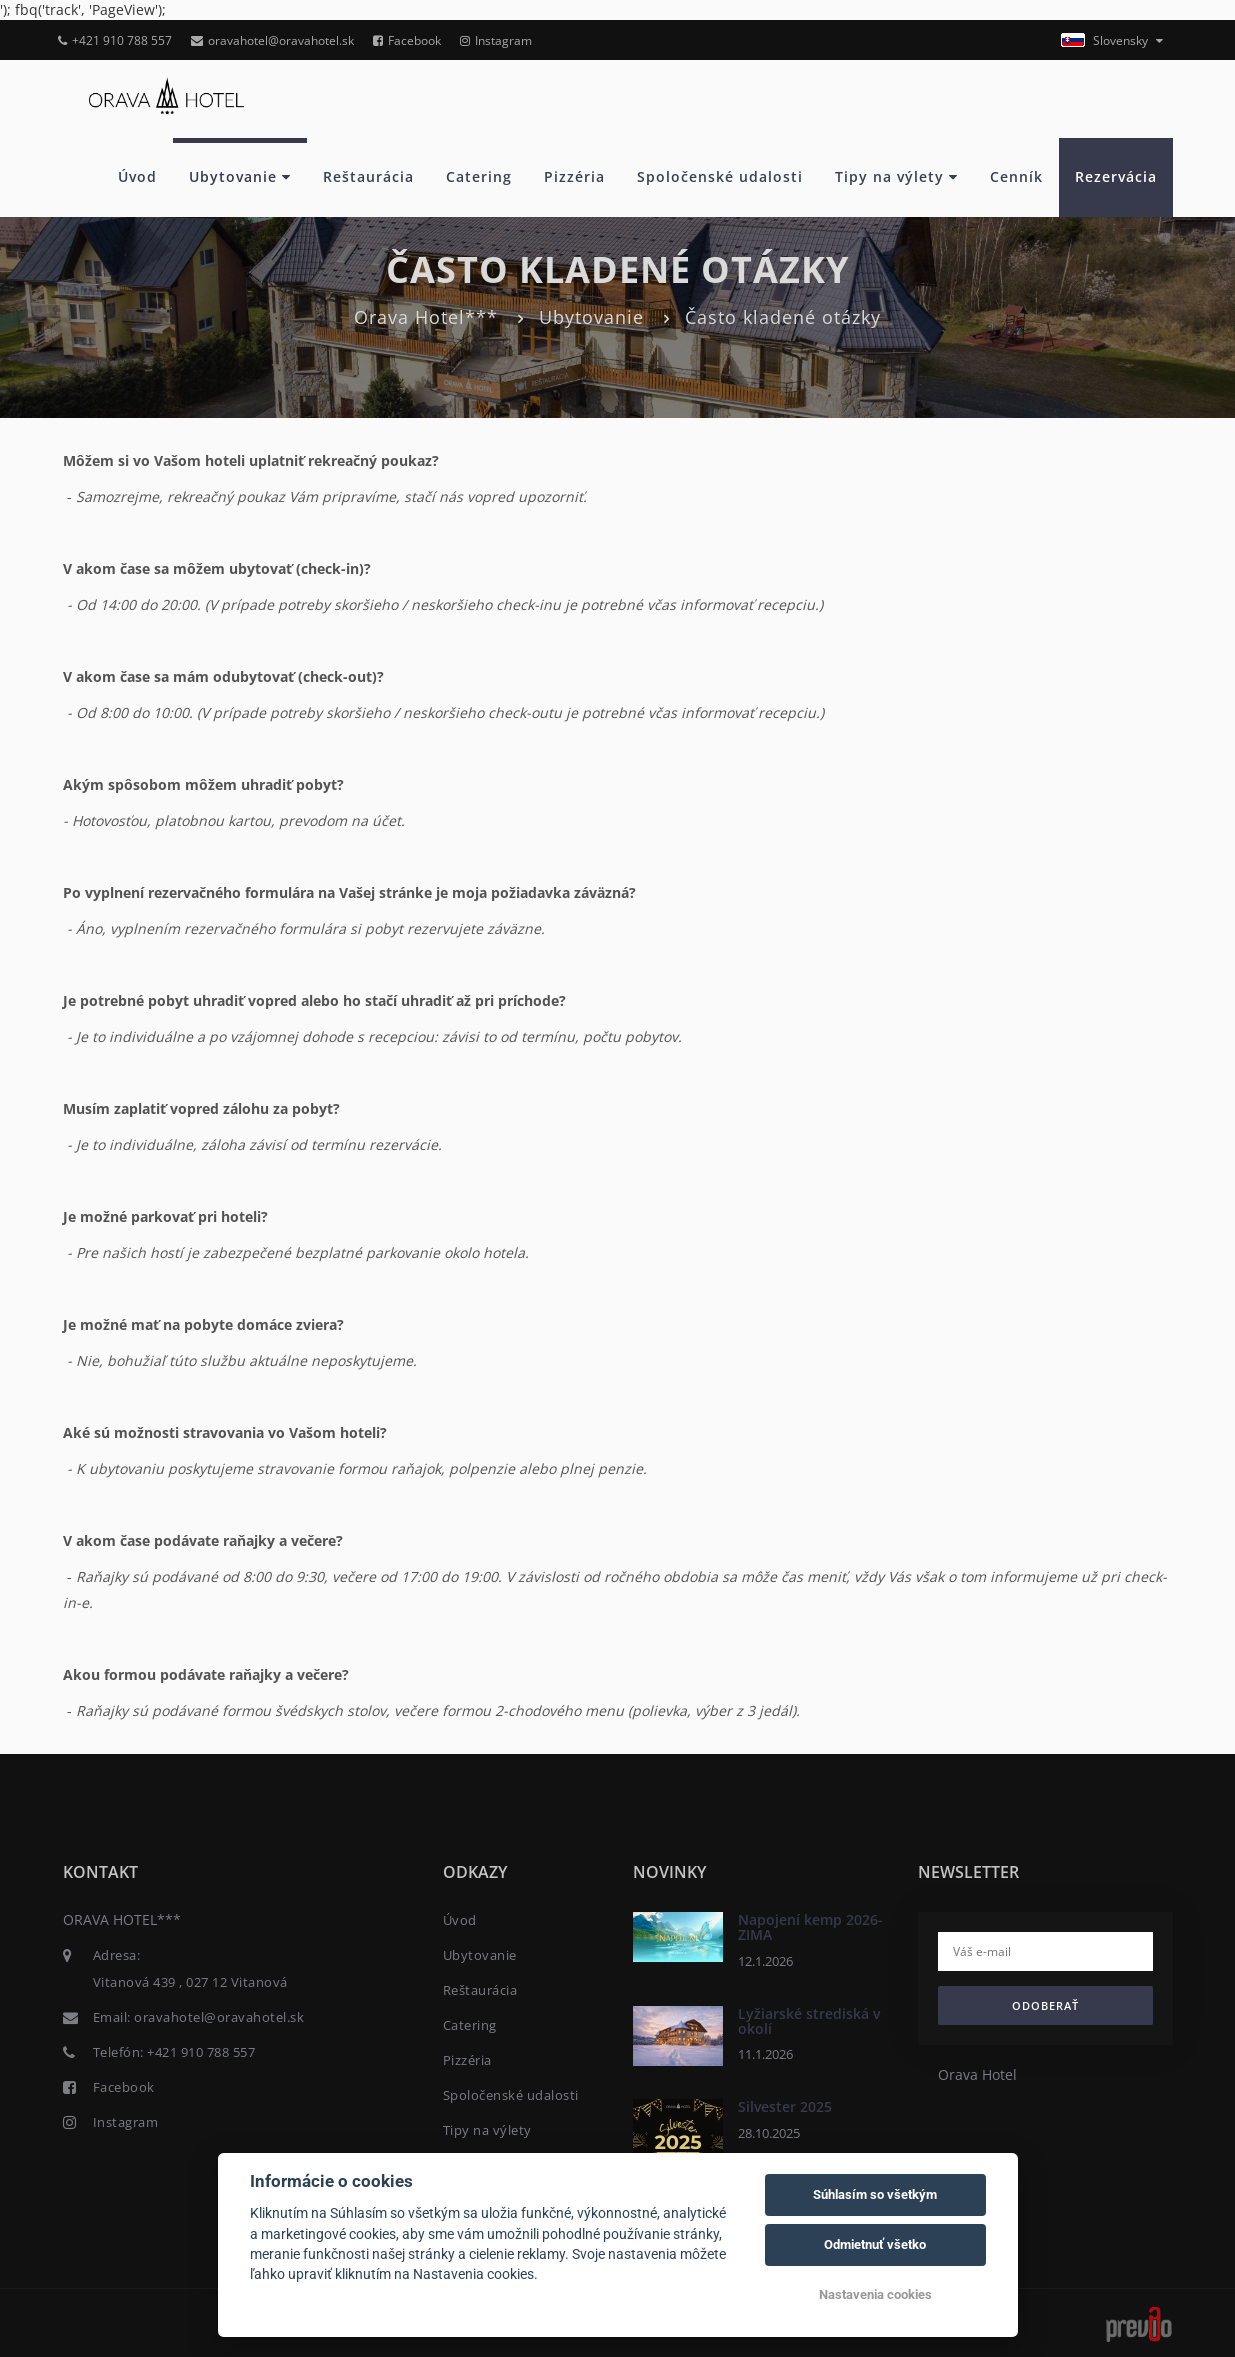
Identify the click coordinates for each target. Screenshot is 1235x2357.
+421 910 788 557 (115, 40)
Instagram (496, 40)
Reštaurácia (368, 176)
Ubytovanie (240, 176)
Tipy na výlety (896, 176)
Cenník (1016, 176)
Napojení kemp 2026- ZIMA (810, 1927)
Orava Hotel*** (426, 317)
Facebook (407, 40)
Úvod (137, 176)
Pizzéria (574, 176)
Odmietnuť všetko (875, 2244)
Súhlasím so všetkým (875, 2194)
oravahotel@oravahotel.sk (272, 40)
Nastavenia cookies (875, 2294)
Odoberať (1045, 2005)
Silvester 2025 (785, 2106)
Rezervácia (1116, 176)
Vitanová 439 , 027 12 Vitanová (190, 1982)
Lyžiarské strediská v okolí (809, 2021)
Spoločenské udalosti (720, 176)
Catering (479, 176)
